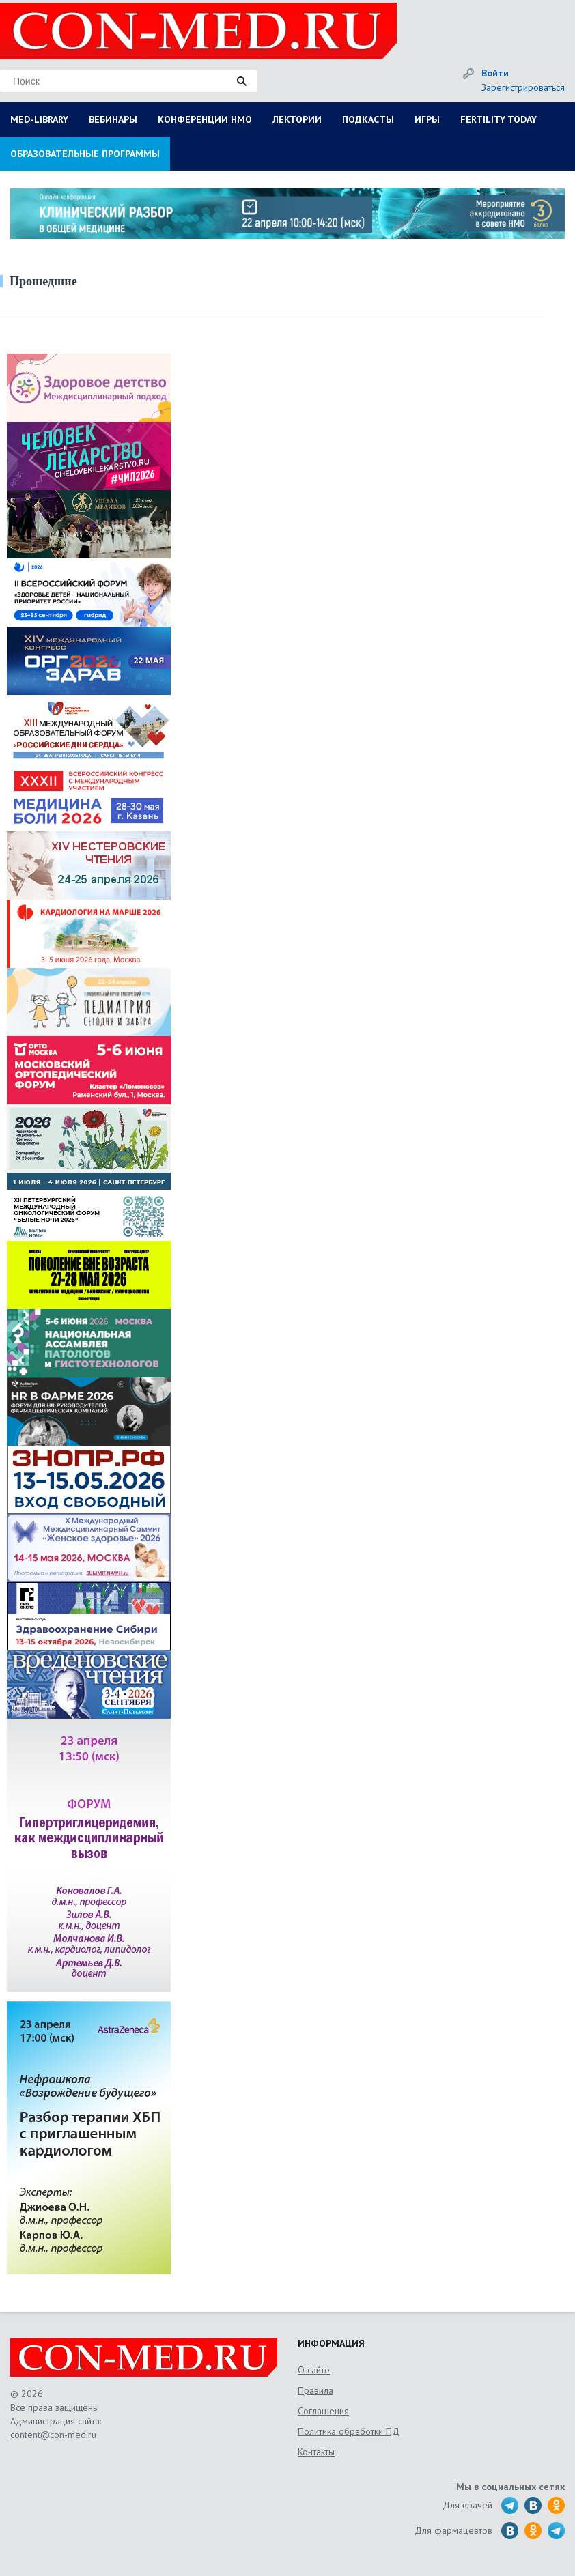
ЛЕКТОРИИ (297, 119)
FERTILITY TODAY (498, 119)
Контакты (316, 2452)
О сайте (314, 2370)
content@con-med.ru (53, 2435)
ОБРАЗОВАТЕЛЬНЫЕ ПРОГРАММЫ (85, 153)
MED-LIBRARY (39, 119)
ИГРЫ (427, 119)
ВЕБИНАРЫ (113, 119)
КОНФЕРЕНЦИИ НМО (205, 119)
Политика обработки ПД (348, 2431)
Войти (495, 73)
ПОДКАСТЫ (368, 119)
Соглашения (323, 2411)
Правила (315, 2390)
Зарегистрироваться (523, 87)
